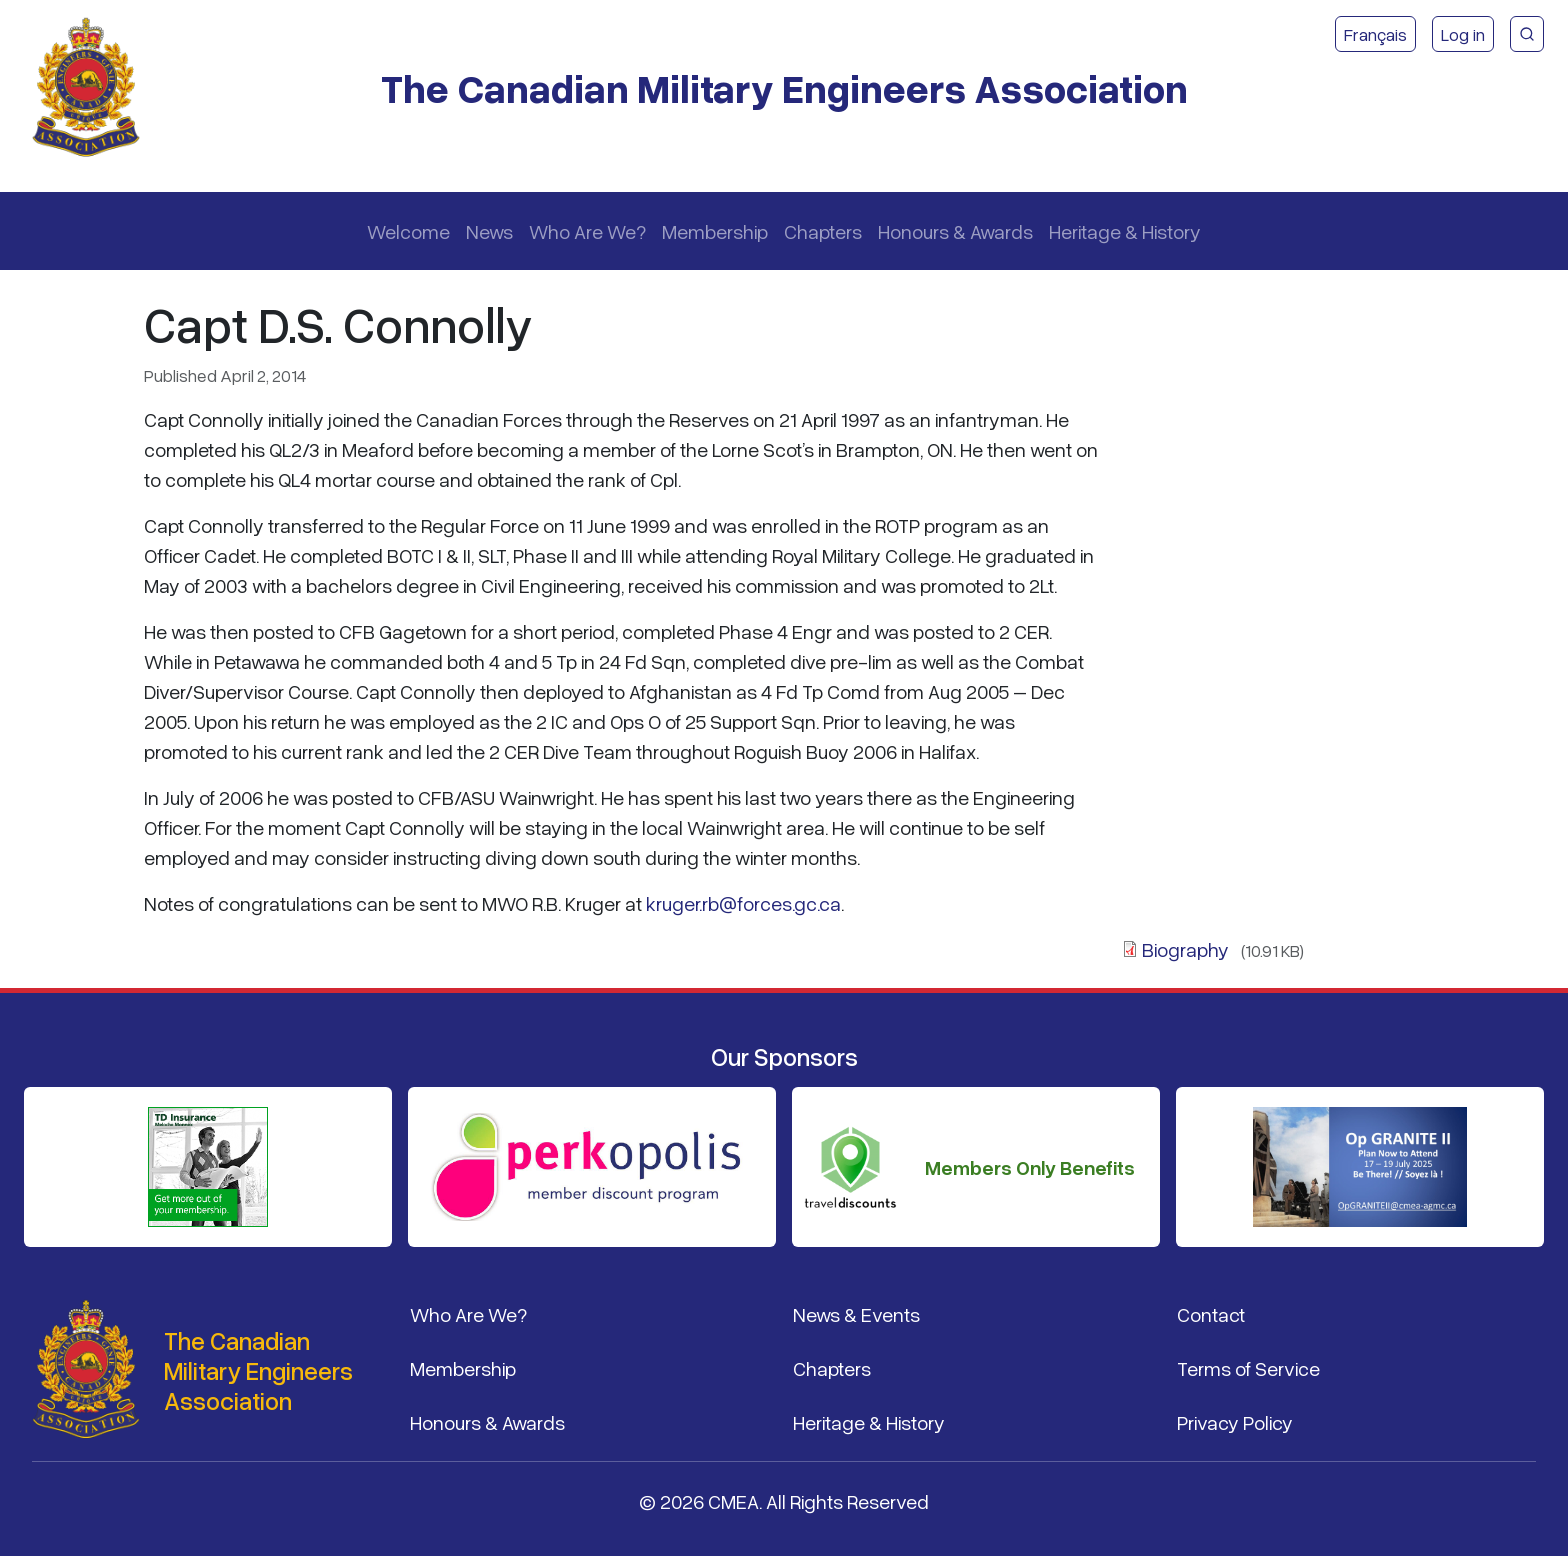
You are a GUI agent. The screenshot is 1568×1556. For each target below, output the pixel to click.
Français (1375, 34)
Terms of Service (1248, 1368)
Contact (1211, 1314)
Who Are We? (587, 231)
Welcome (408, 231)
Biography (1185, 949)
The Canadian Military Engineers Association (784, 87)
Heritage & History (1125, 231)
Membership (715, 231)
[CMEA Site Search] (1527, 34)
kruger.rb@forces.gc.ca (743, 903)
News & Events (856, 1314)
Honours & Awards (955, 231)
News (489, 231)
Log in (1463, 34)
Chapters (823, 231)
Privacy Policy (1235, 1422)
